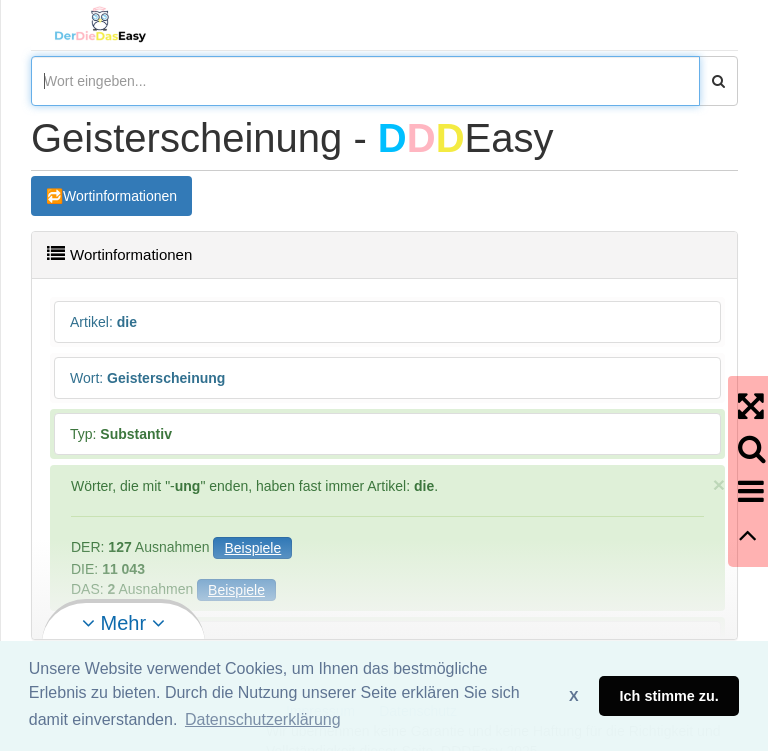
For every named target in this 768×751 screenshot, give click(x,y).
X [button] (574, 696)
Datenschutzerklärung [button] (263, 719)
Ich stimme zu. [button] (669, 696)
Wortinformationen (120, 196)
